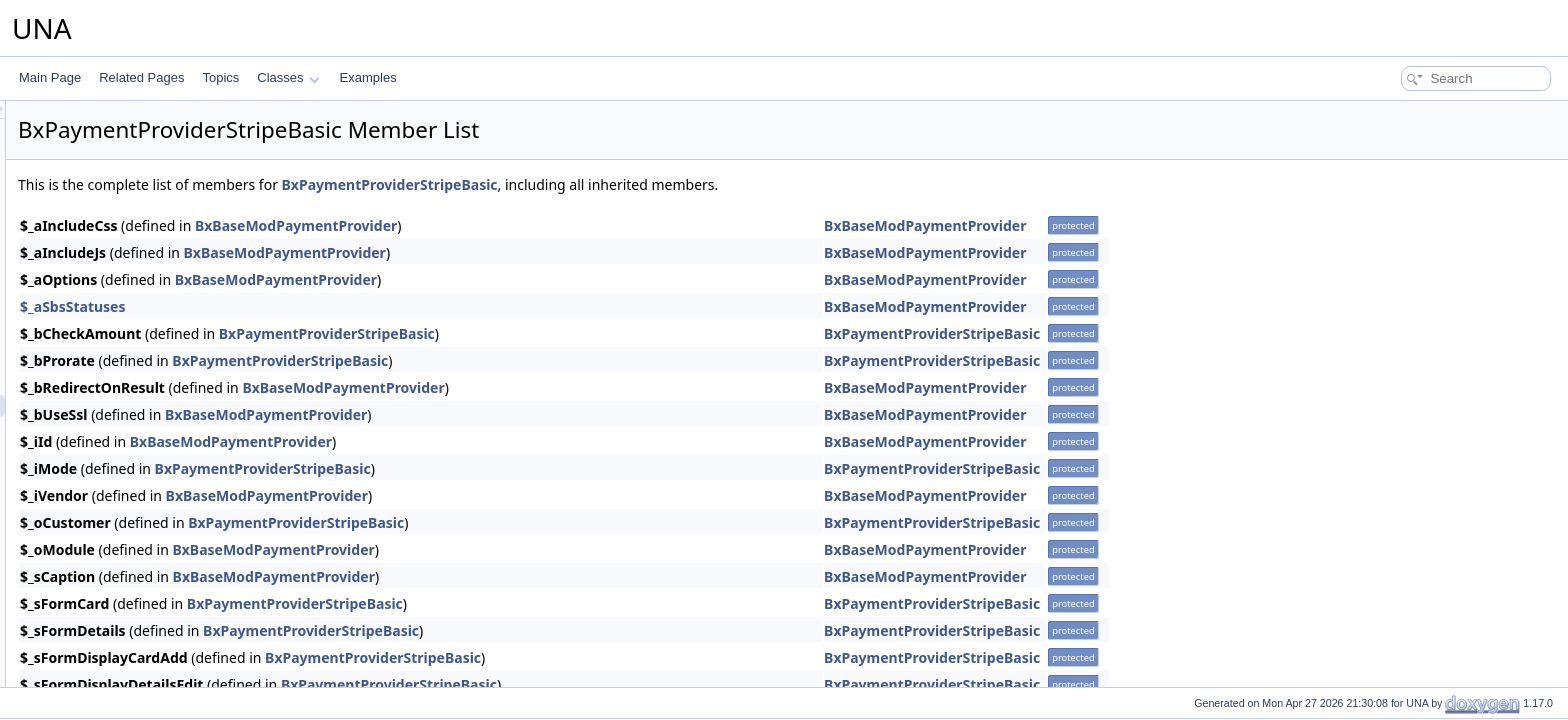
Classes (288, 77)
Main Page (50, 77)
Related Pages (141, 77)
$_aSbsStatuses (323, 306)
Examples (368, 77)
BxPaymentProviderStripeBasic (640, 184)
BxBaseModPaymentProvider (546, 225)
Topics (220, 77)
